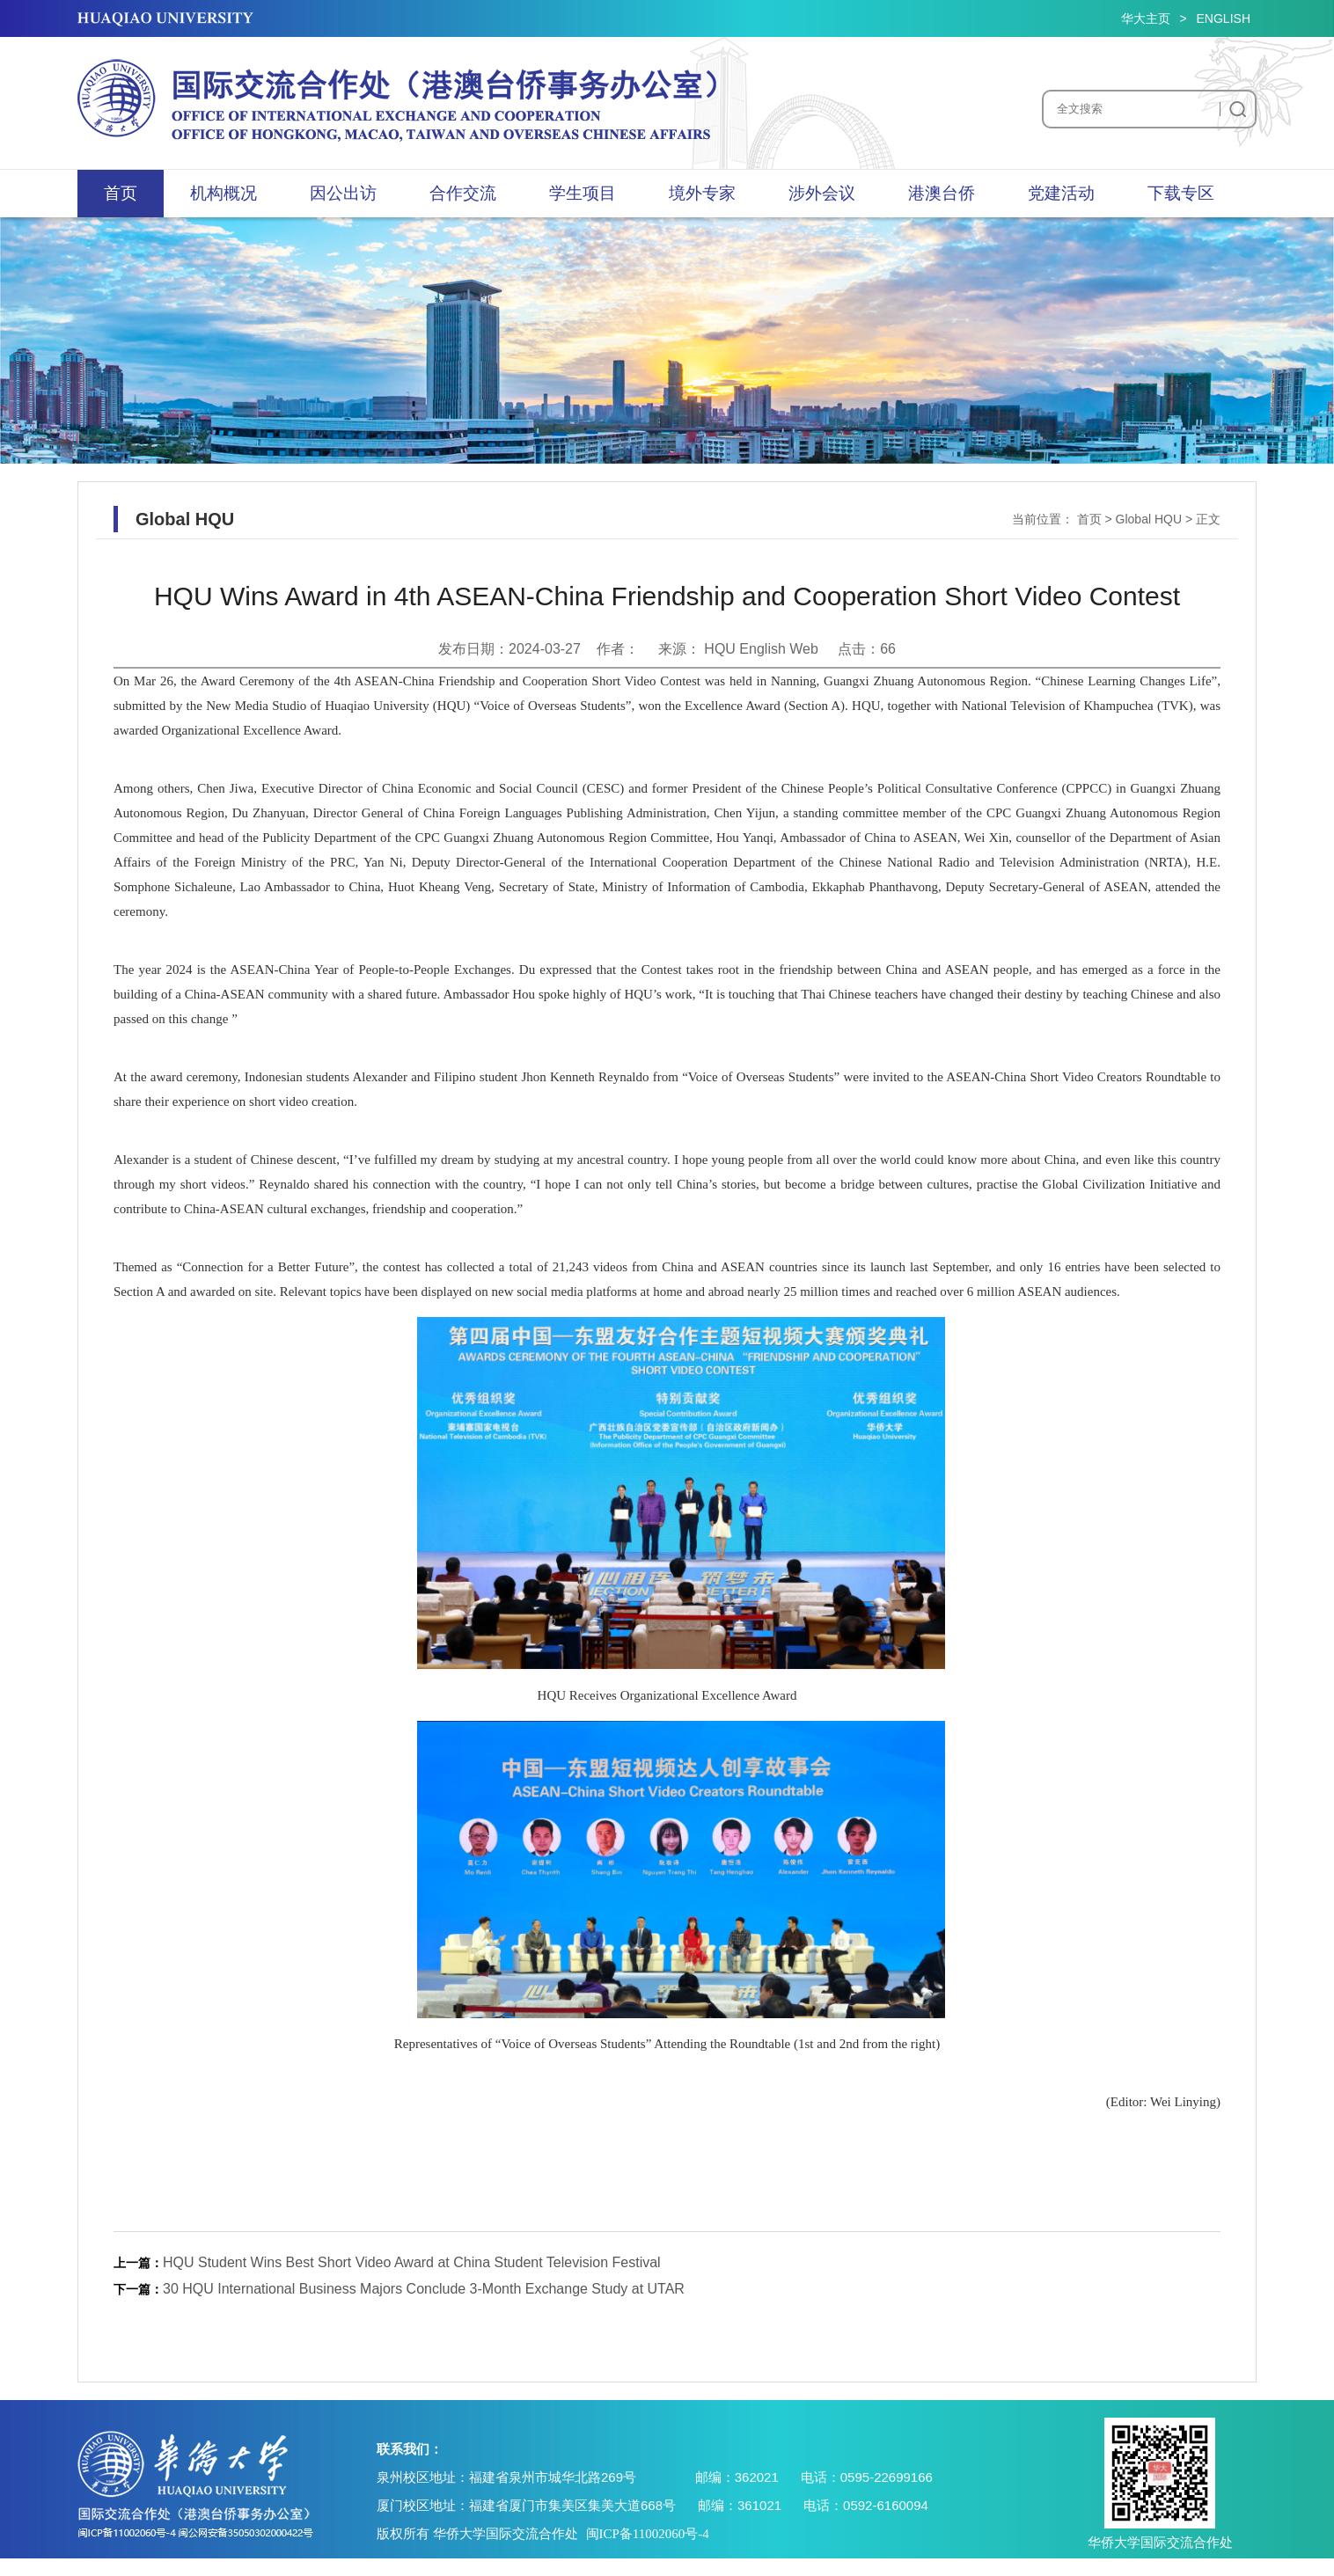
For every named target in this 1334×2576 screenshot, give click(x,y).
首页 (120, 193)
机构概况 (223, 193)
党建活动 (1061, 193)
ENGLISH (1223, 18)
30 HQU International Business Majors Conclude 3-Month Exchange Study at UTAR (424, 2288)
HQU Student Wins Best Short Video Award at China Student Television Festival (412, 2262)
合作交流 (462, 193)
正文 (1208, 519)
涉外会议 (821, 193)
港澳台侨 (941, 193)
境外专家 (702, 193)
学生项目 (582, 193)
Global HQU (1149, 519)
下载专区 (1180, 193)
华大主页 (1145, 18)
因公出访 (343, 193)
